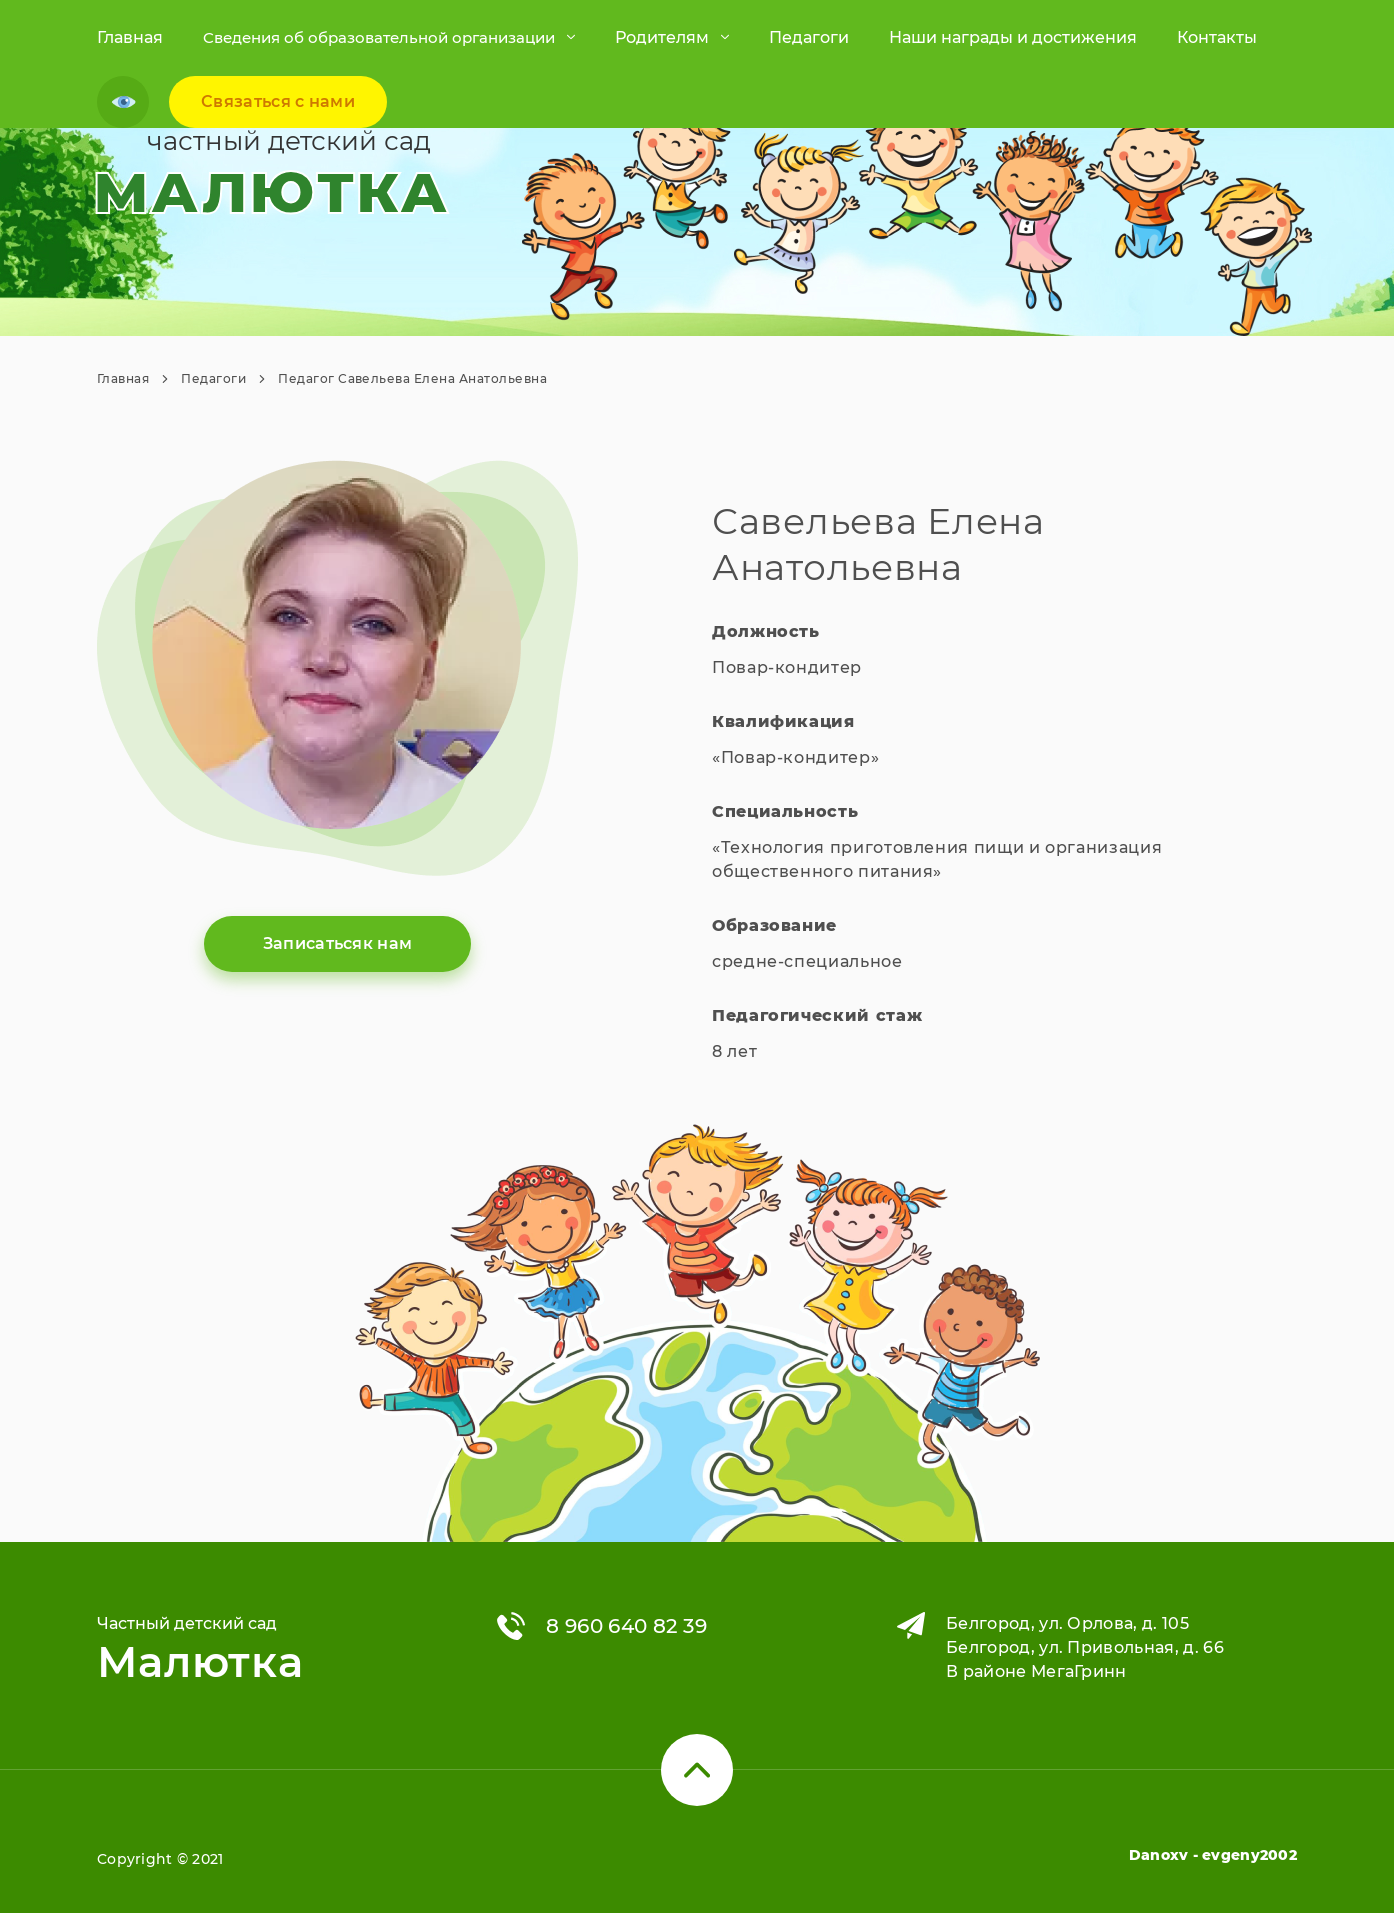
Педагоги (809, 37)
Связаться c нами (278, 101)
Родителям (662, 37)
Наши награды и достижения (1013, 37)
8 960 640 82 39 (626, 1626)
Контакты (1217, 37)
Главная (130, 37)
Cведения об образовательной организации (379, 37)
